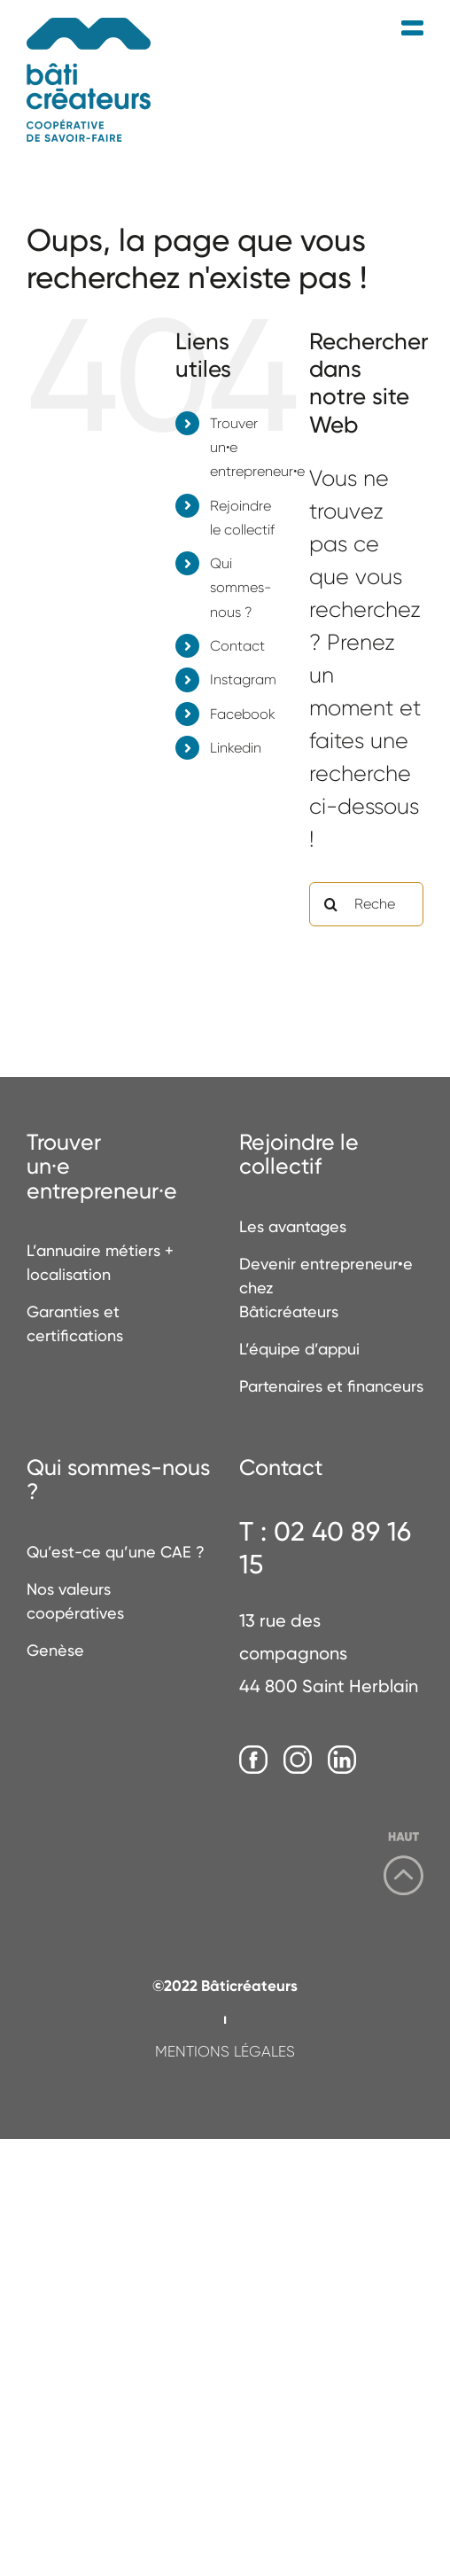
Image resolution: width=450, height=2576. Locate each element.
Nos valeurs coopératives (75, 1601)
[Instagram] (297, 1760)
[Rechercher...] (366, 904)
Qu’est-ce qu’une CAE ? (116, 1551)
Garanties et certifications (75, 1323)
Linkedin (235, 747)
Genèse (55, 1650)
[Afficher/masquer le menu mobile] (412, 29)
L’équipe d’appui (299, 1348)
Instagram (243, 679)
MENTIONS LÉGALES (225, 2051)
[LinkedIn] (342, 1760)
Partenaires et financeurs (331, 1386)
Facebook (242, 714)
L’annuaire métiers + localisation (100, 1262)
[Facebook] (253, 1760)
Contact (237, 645)
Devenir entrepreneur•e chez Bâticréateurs (326, 1287)
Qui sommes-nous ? (241, 587)
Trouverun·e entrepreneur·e (102, 1167)
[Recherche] (331, 904)
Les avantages (292, 1226)
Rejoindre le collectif (299, 1154)
